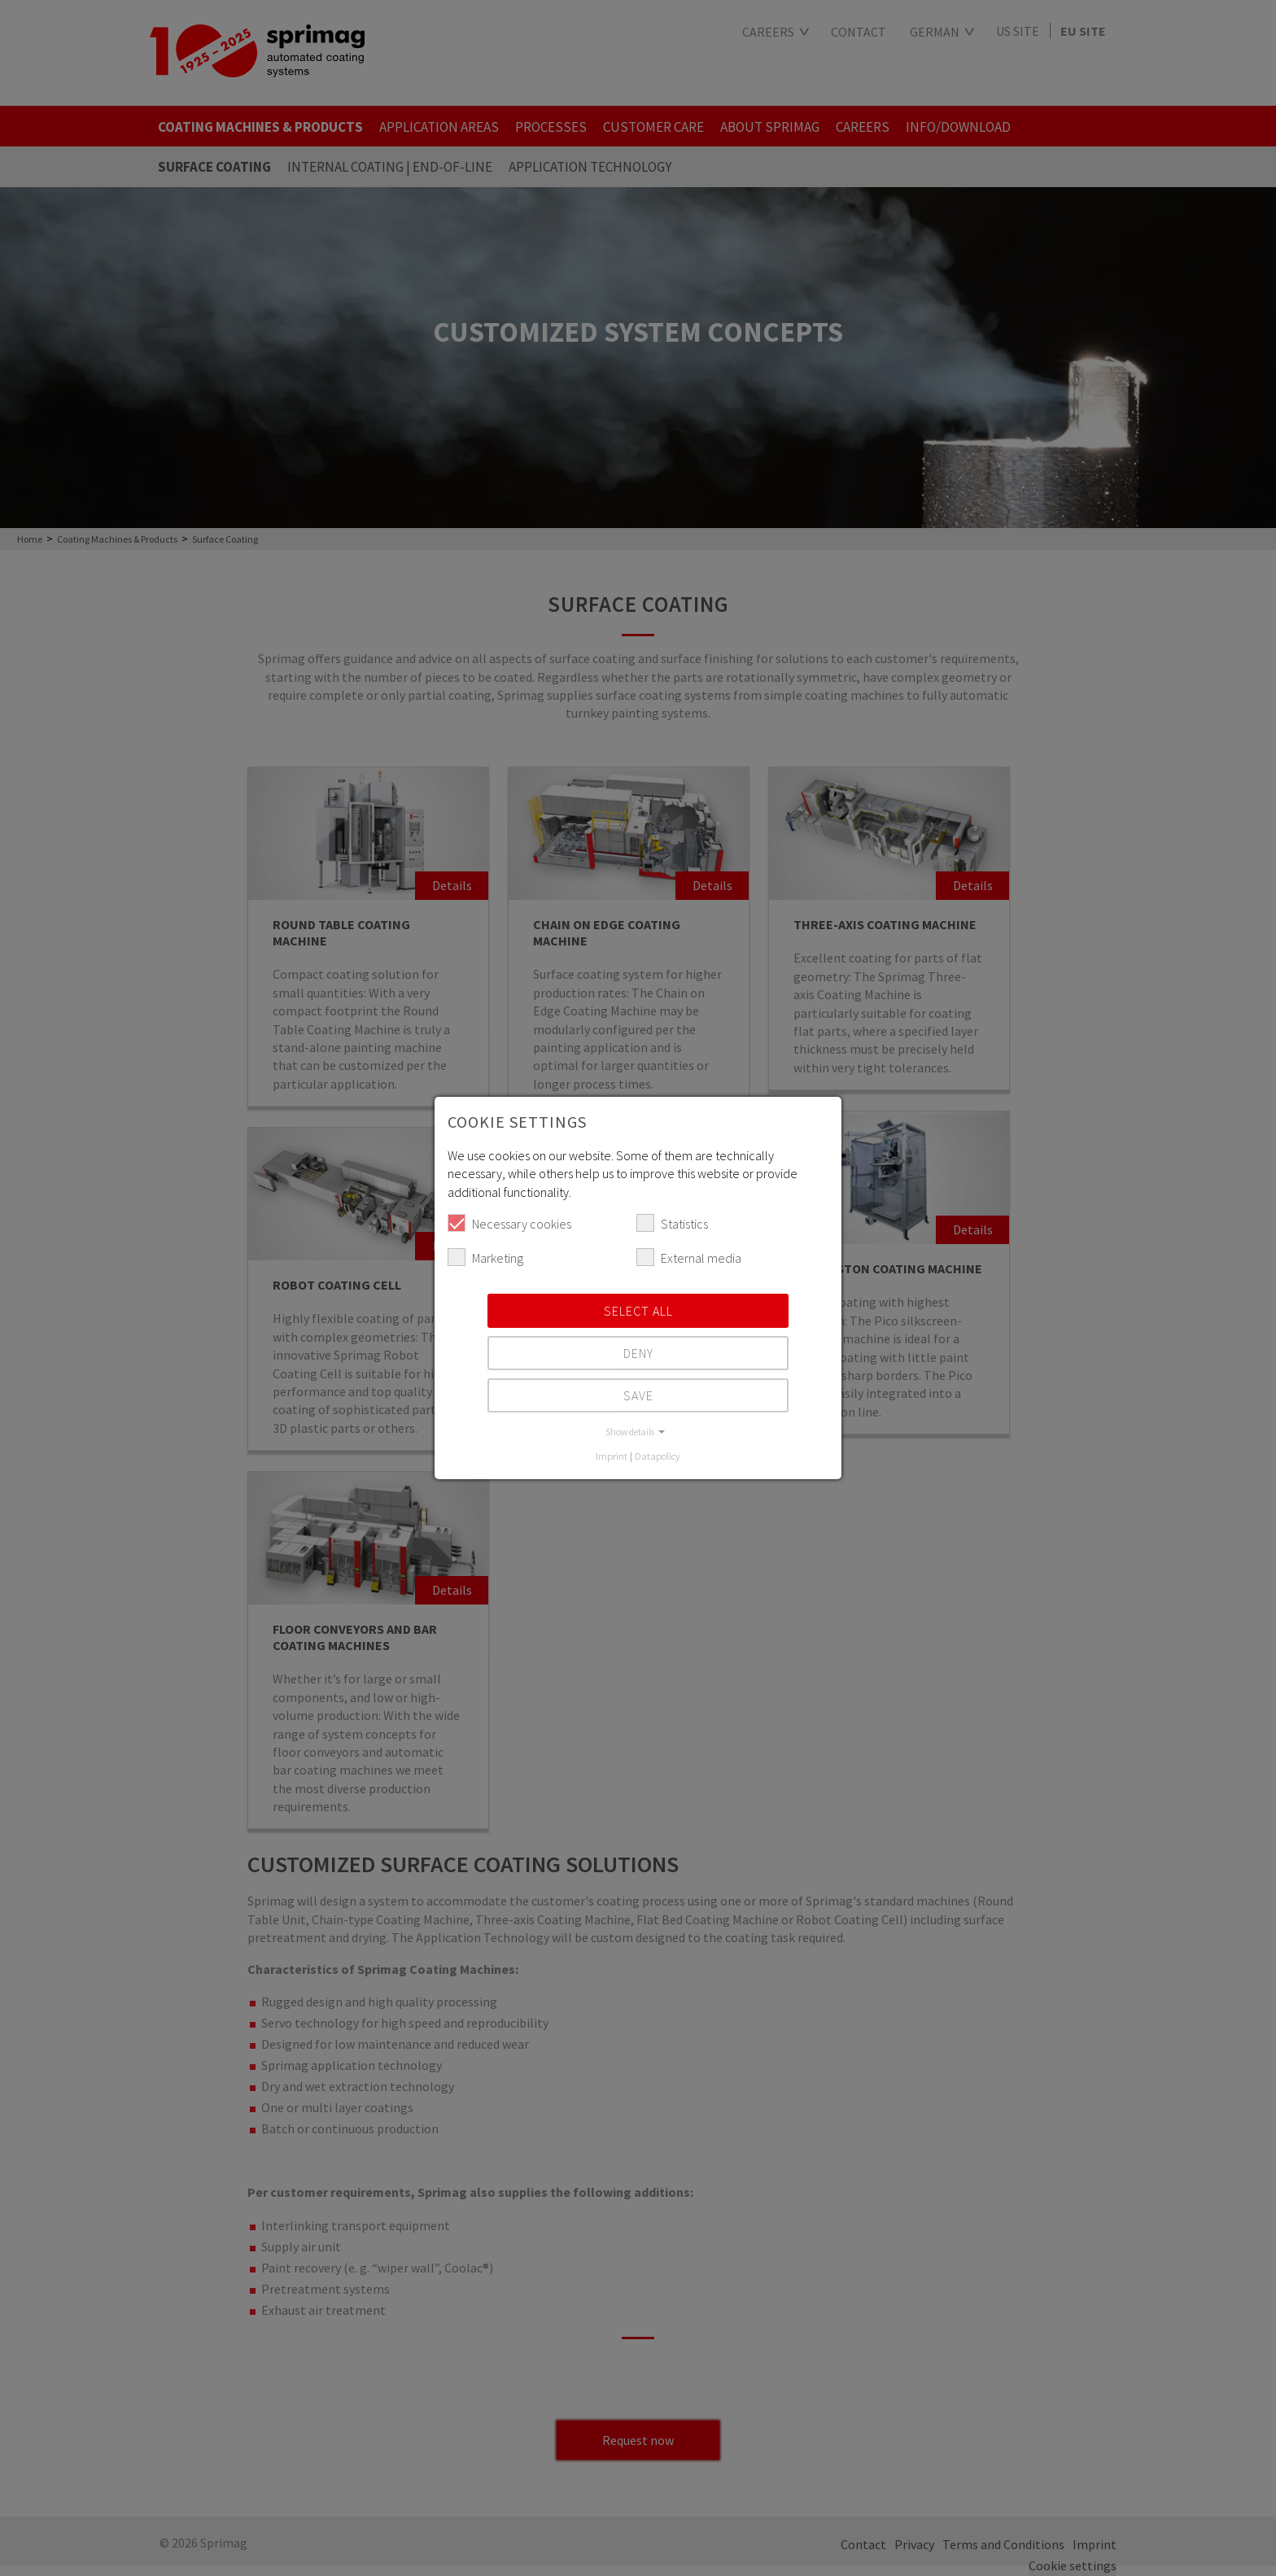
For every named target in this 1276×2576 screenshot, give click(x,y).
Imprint (611, 1455)
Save (638, 1395)
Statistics (672, 1223)
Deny (638, 1353)
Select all (638, 1311)
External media (688, 1257)
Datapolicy (657, 1455)
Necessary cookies (509, 1223)
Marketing (485, 1257)
